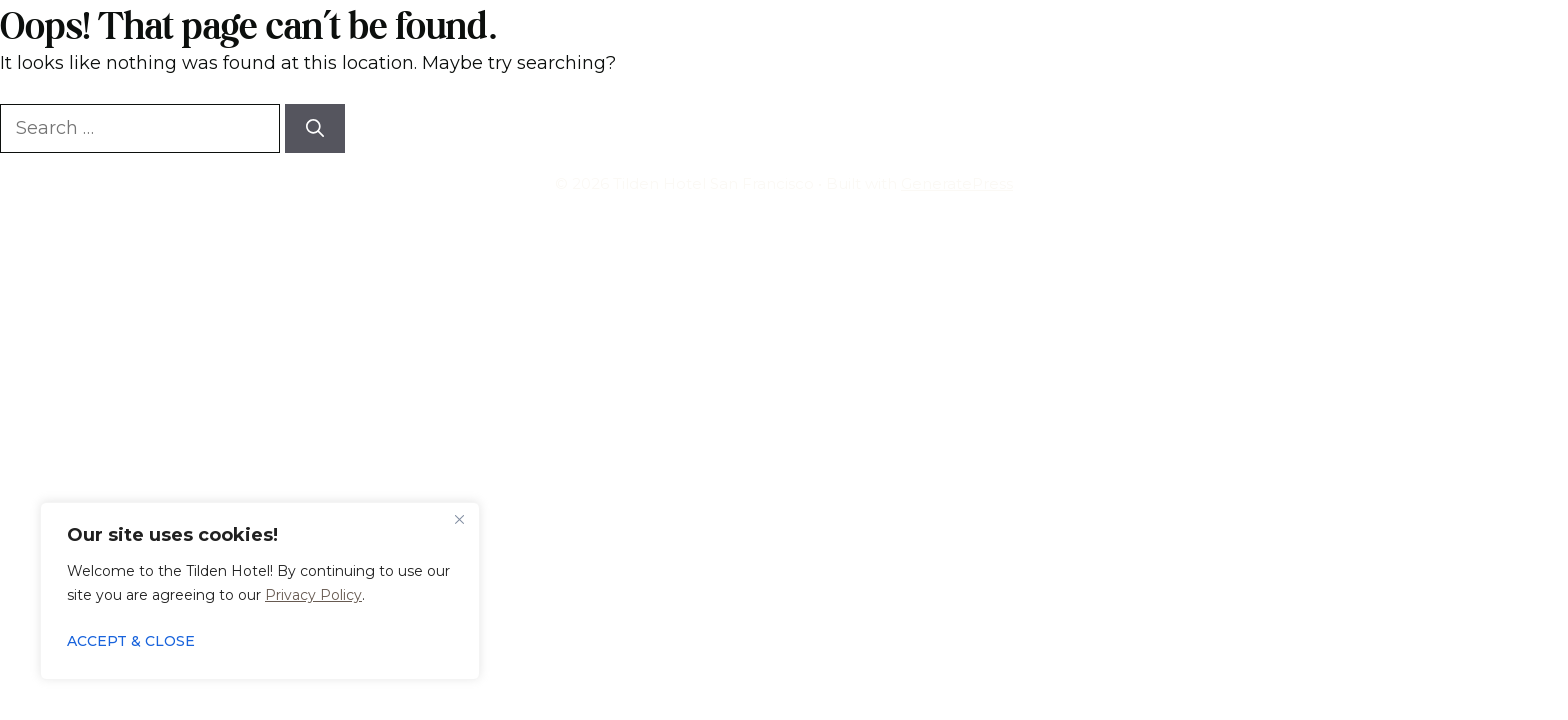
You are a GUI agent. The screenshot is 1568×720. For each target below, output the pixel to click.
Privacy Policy (313, 595)
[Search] (315, 128)
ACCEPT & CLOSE (131, 641)
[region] (260, 591)
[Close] (459, 519)
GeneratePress (957, 183)
